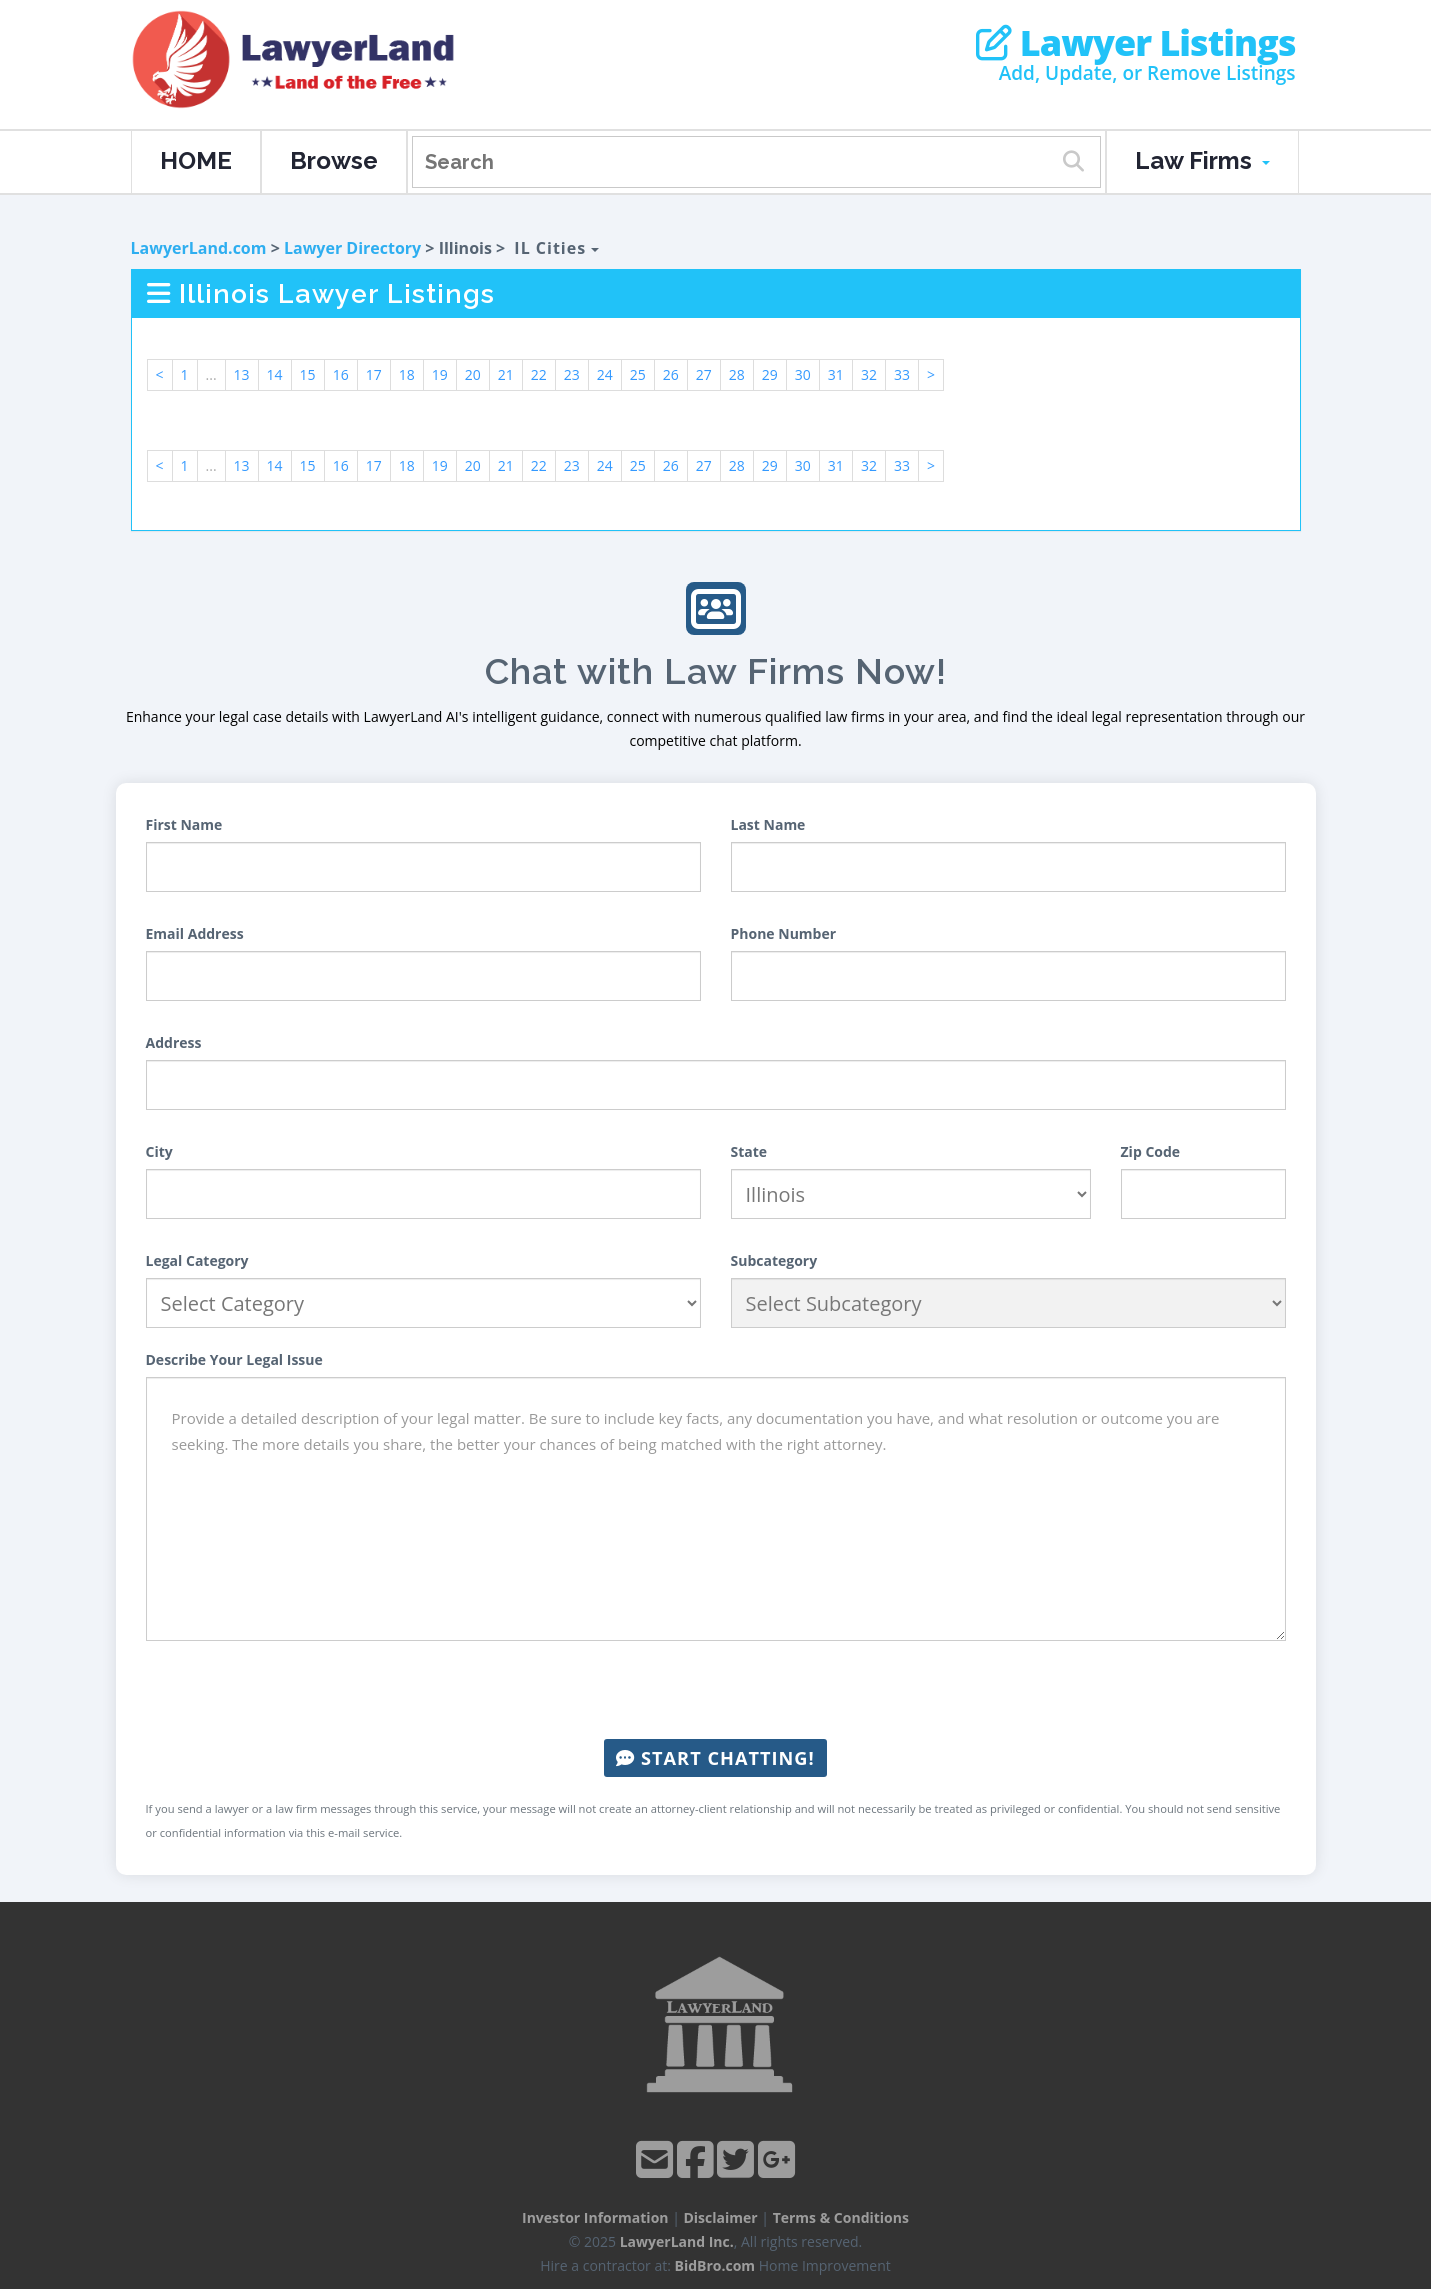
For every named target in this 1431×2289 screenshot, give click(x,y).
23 (572, 374)
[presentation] (716, 1690)
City (159, 1151)
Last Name (768, 824)
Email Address (195, 933)
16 (341, 374)
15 (308, 374)
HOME (196, 160)
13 (242, 374)
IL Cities (556, 248)
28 (737, 374)
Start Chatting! (715, 1758)
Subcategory (774, 1260)
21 (506, 374)
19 (440, 374)
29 (770, 374)
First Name (184, 824)
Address (174, 1042)
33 (902, 374)
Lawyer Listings (1135, 43)
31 (836, 374)
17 (374, 374)
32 (869, 374)
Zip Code (1151, 1151)
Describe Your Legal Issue (234, 1359)
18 (407, 374)
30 (803, 374)
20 (473, 374)
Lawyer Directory (352, 248)
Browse (334, 160)
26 (671, 374)
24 (605, 374)
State (749, 1151)
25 (638, 374)
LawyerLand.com (199, 248)
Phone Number (784, 933)
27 (704, 374)
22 (539, 374)
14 (275, 374)
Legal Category (197, 1260)
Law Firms (1202, 160)
